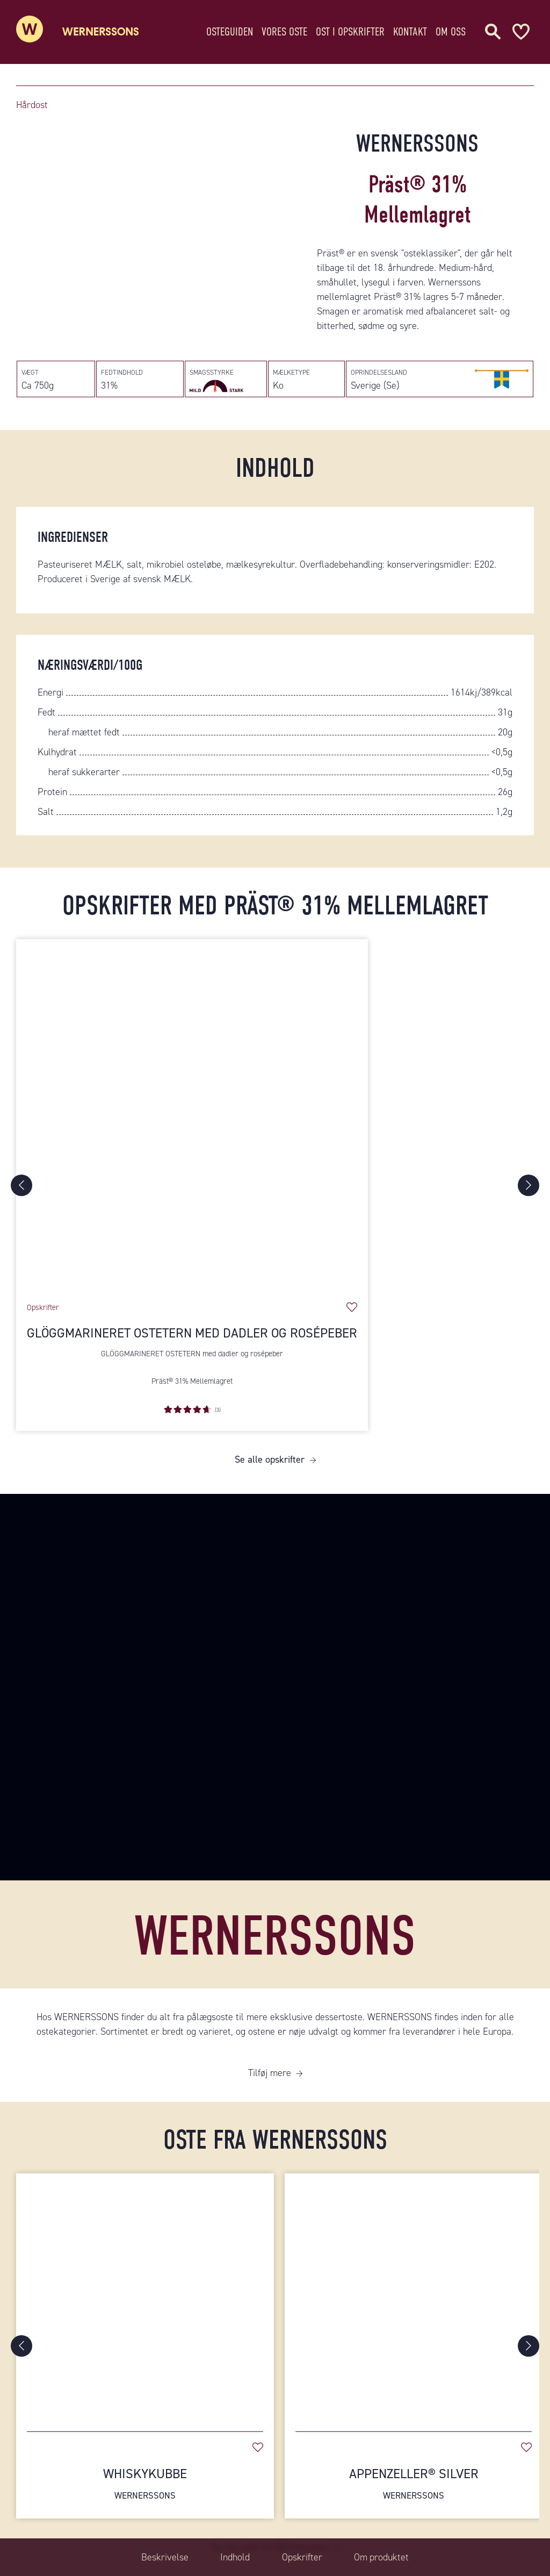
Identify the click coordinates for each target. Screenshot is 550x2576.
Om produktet (382, 2557)
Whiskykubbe (145, 2484)
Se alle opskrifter (270, 1460)
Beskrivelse (164, 2557)
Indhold (235, 2557)
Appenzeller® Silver (413, 2484)
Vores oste (284, 29)
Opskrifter (302, 2557)
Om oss (451, 29)
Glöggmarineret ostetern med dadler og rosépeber (192, 1333)
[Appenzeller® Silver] (413, 2297)
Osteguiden (229, 29)
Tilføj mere (269, 2073)
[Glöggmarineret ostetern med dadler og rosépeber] (192, 1116)
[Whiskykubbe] (145, 2297)
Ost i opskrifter (350, 29)
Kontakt (410, 29)
